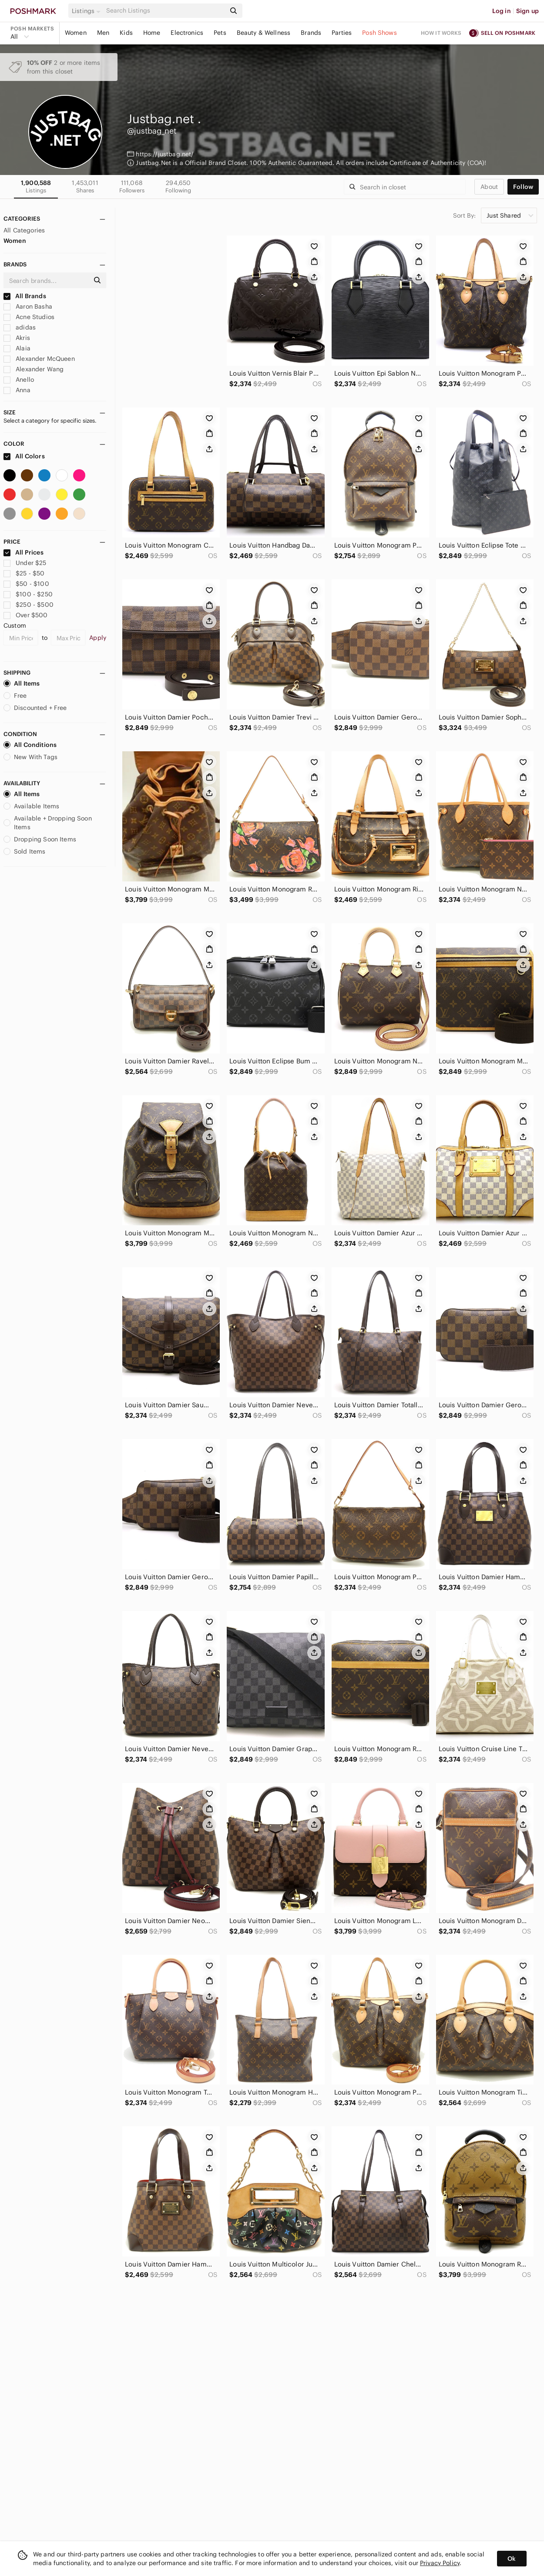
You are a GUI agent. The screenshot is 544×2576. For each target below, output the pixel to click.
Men (103, 33)
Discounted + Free (35, 708)
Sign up (527, 11)
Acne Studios (28, 317)
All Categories (24, 230)
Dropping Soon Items (39, 839)
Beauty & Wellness (264, 33)
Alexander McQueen (39, 359)
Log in (501, 11)
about (489, 187)
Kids (126, 33)
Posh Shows (379, 33)
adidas (19, 327)
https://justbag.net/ (165, 154)
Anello (18, 379)
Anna (16, 390)
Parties (342, 33)
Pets (220, 33)
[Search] (165, 10)
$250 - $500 (28, 605)
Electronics (187, 33)
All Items (21, 683)
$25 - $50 (24, 573)
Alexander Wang (33, 369)
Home (152, 33)
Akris (16, 338)
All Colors (24, 456)
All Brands (24, 296)
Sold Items (24, 851)
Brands (311, 33)
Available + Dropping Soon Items (47, 822)
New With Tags (30, 757)
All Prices (23, 552)
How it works (441, 33)
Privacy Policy (440, 2563)
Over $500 (25, 615)
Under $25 (25, 563)
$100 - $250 (28, 594)
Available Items (31, 806)
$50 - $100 (26, 584)
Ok (511, 2559)
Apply (97, 638)
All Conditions (30, 745)
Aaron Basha (27, 306)
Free (15, 695)
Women (76, 33)
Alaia (16, 348)
